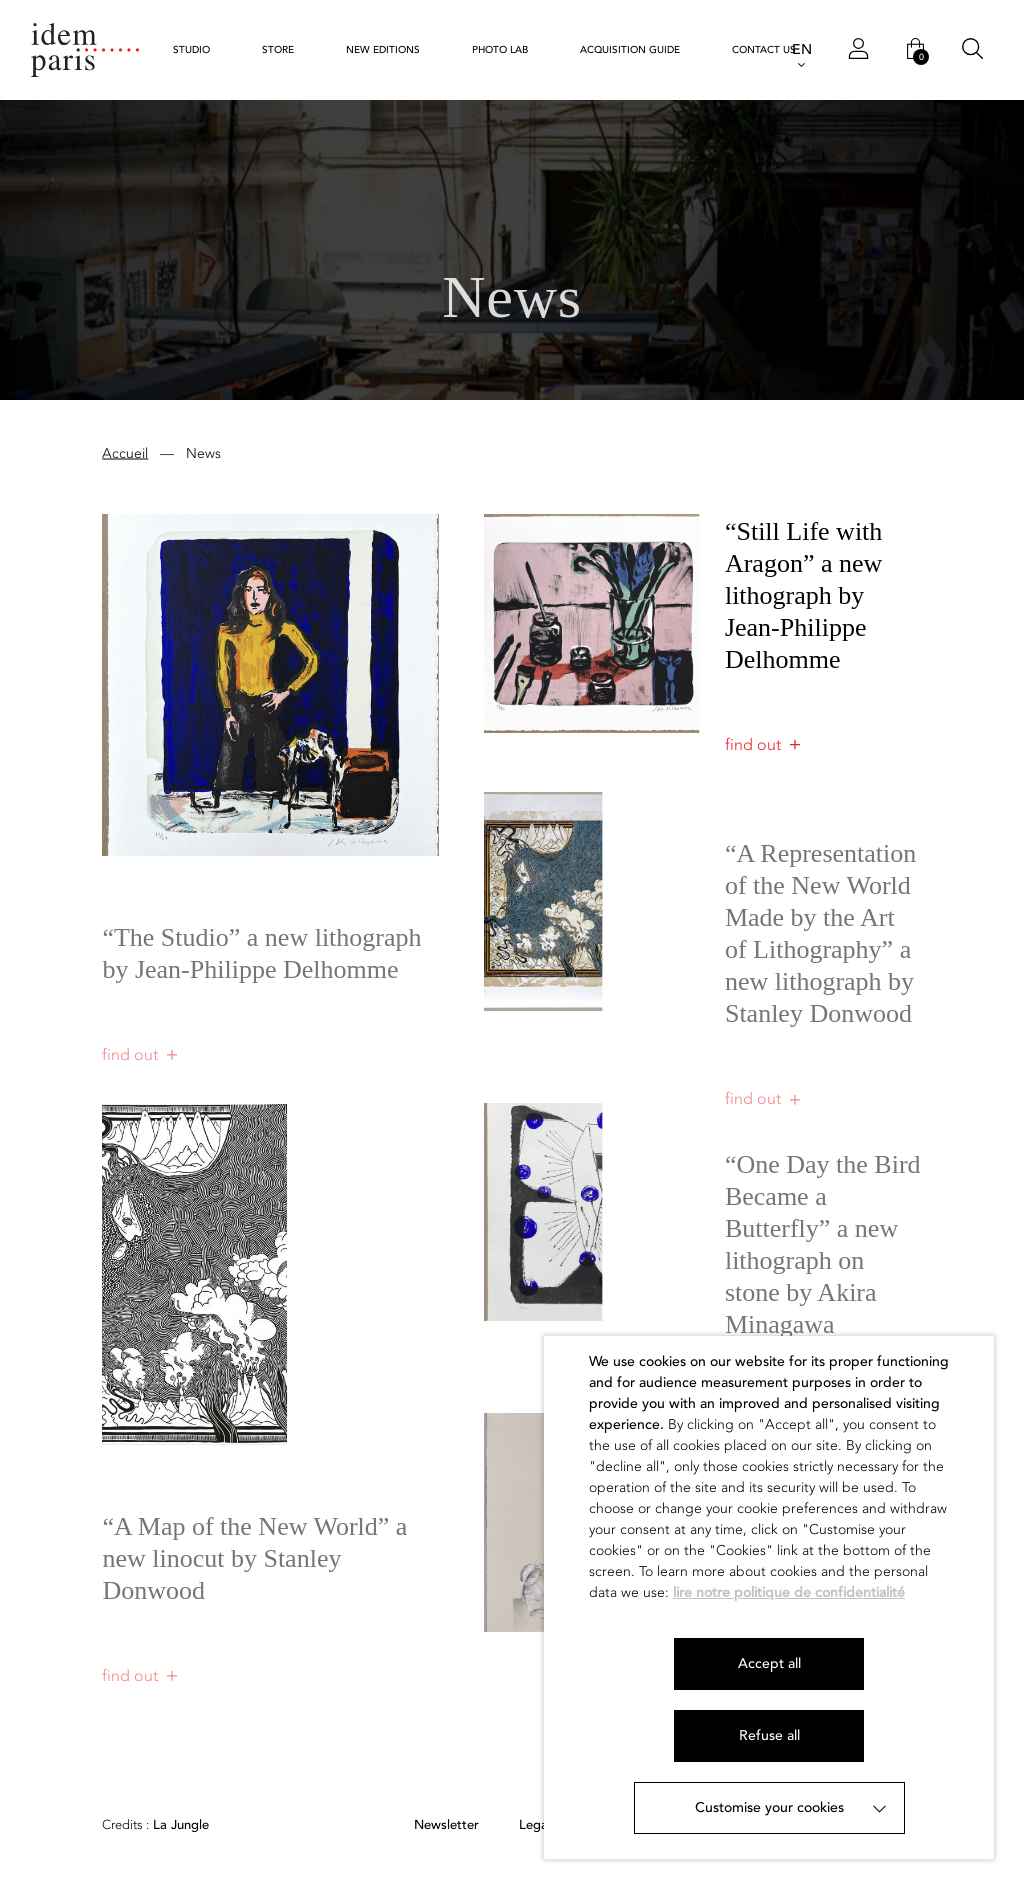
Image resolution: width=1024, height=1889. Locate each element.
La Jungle (155, 1825)
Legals (538, 1825)
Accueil (125, 455)
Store (278, 50)
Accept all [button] (769, 1663)
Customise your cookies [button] (769, 1807)
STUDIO (191, 50)
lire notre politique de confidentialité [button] (789, 1592)
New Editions (383, 50)
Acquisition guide (630, 50)
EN (802, 49)
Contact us (764, 50)
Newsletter (446, 1825)
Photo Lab (500, 50)
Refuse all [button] (769, 1735)
